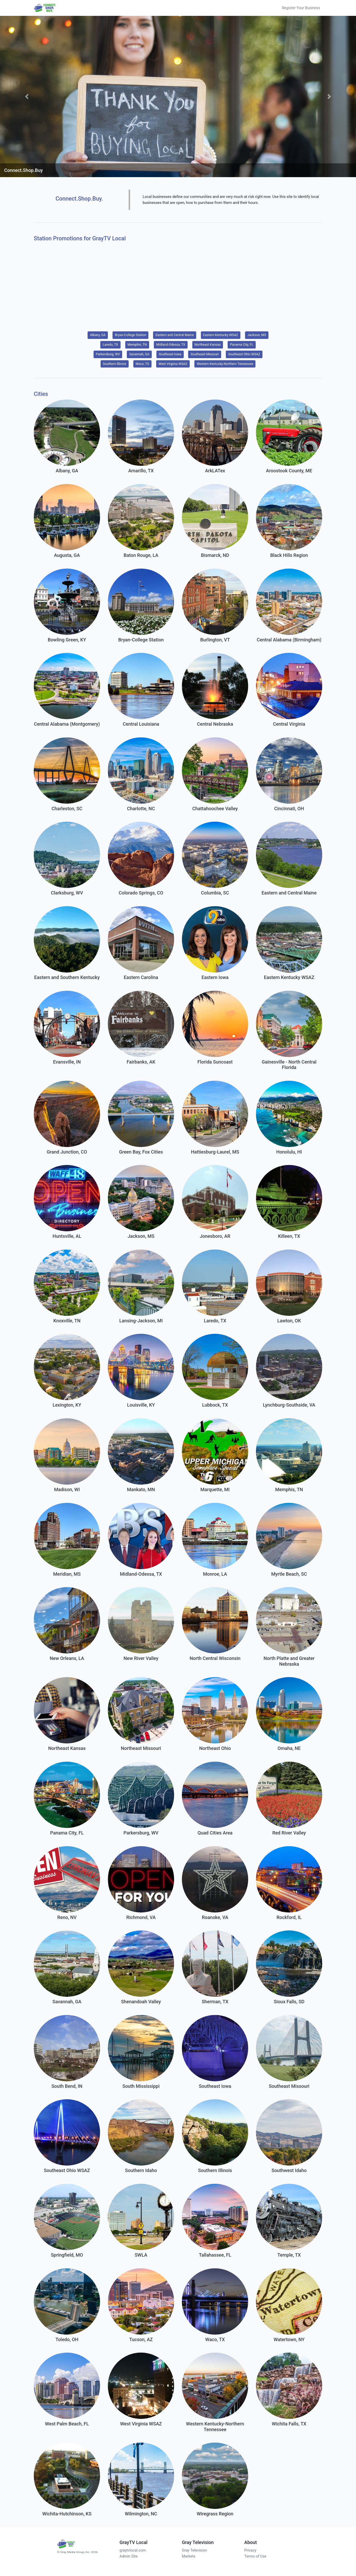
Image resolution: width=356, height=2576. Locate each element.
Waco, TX (142, 364)
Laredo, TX (110, 344)
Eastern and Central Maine (174, 335)
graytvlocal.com (133, 2550)
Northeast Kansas (208, 344)
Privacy (250, 2550)
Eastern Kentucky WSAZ (220, 335)
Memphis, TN (137, 344)
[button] (27, 96)
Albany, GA (98, 335)
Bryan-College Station (130, 335)
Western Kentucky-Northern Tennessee (225, 364)
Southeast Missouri (204, 354)
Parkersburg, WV (108, 354)
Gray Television (194, 2550)
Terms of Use (255, 2556)
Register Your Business (301, 8)
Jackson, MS (256, 335)
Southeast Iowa (170, 354)
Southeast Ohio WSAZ (244, 354)
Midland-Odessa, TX (170, 344)
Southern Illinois (114, 364)
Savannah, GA (139, 354)
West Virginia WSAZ (173, 364)
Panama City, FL (241, 344)
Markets (188, 2556)
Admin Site (129, 2556)
